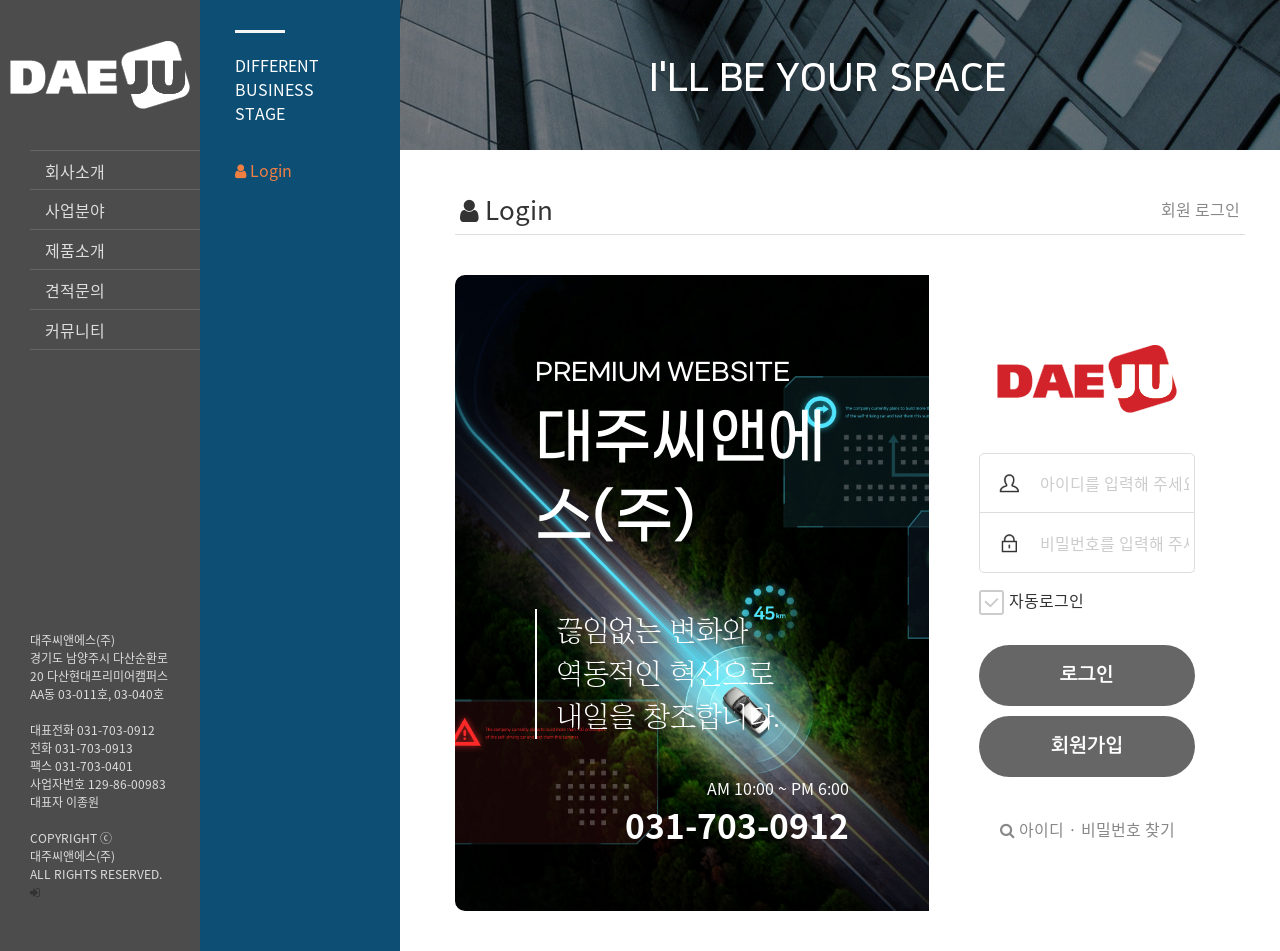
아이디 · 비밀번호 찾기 (1087, 829)
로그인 (1087, 674)
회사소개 (75, 171)
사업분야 (75, 210)
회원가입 (1087, 745)
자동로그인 (1031, 601)
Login (263, 170)
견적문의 (75, 290)
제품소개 (75, 250)
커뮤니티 (75, 330)
